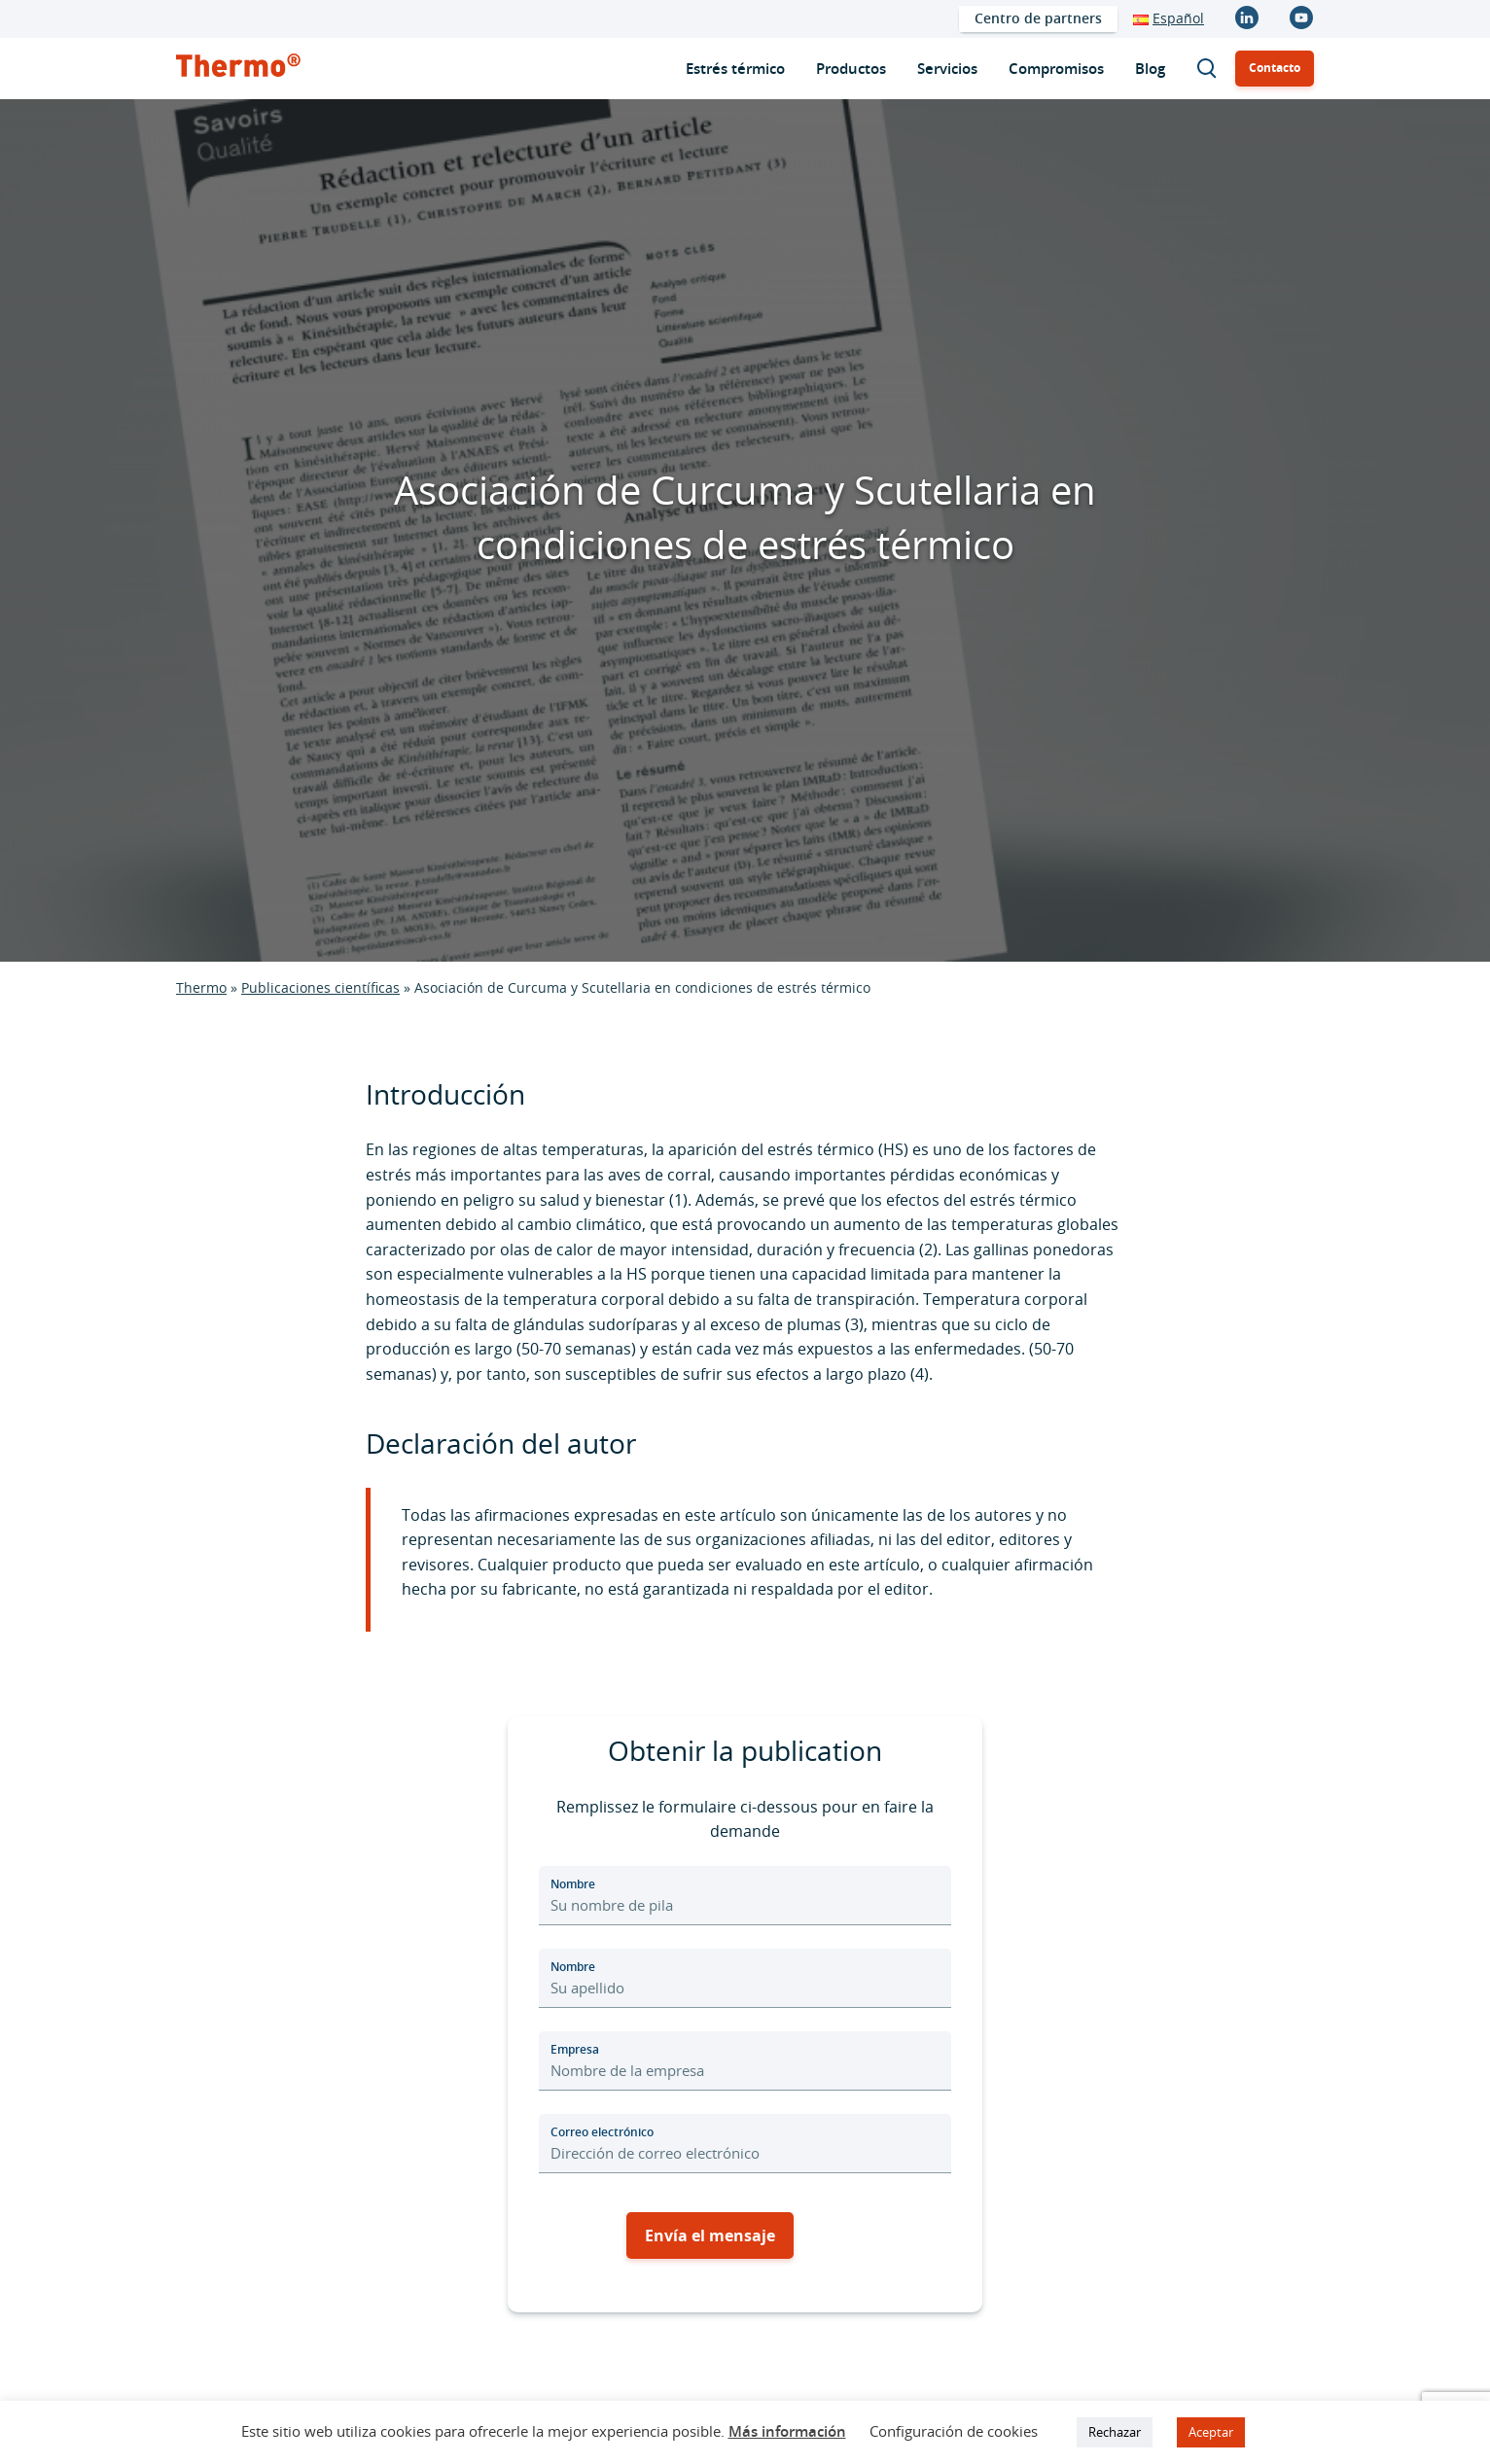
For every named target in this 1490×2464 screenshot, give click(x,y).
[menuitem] (1038, 19)
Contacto (1274, 67)
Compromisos (1056, 68)
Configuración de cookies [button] (953, 2431)
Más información (787, 2431)
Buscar (1215, 68)
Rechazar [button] (1114, 2432)
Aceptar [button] (1210, 2432)
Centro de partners (1038, 18)
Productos (851, 68)
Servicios (947, 68)
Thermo (201, 987)
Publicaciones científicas (320, 987)
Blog (1150, 68)
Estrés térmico (735, 68)
